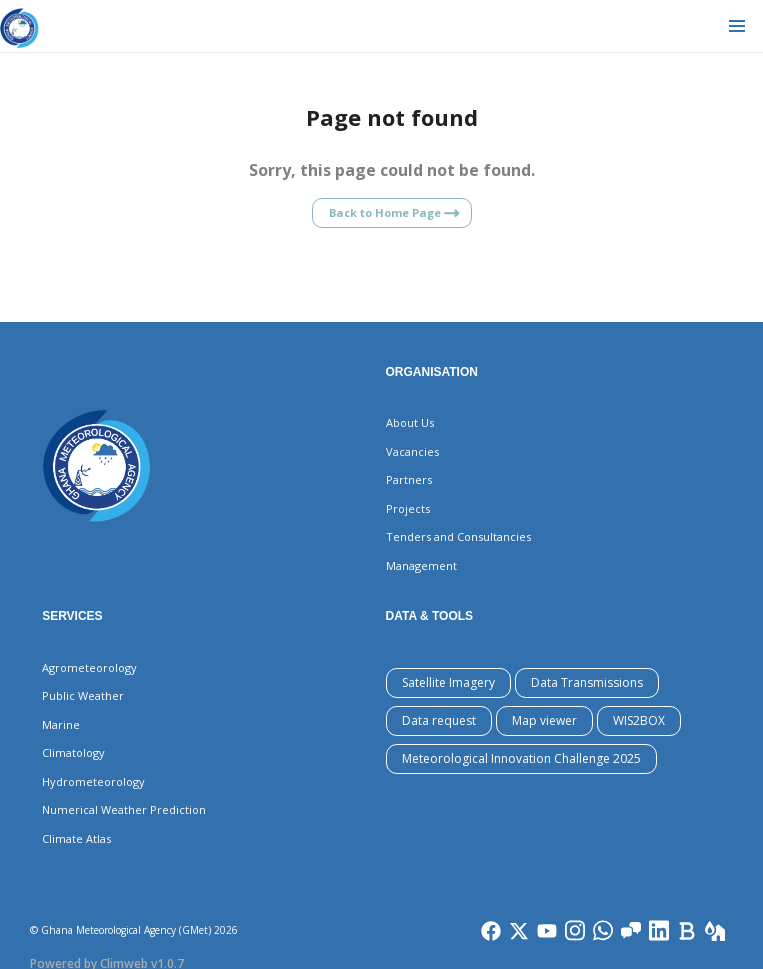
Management (421, 565)
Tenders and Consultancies (458, 536)
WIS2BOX (639, 720)
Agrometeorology (89, 667)
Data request (439, 720)
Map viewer (544, 720)
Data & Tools (430, 616)
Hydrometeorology (93, 781)
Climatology (73, 752)
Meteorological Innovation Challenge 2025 (521, 758)
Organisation (432, 372)
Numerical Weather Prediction (124, 809)
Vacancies (412, 451)
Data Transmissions (587, 682)
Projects (408, 508)
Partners (409, 479)
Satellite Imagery (448, 682)
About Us (410, 422)
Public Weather (83, 695)
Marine (61, 724)
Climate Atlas (76, 838)
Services (72, 616)
